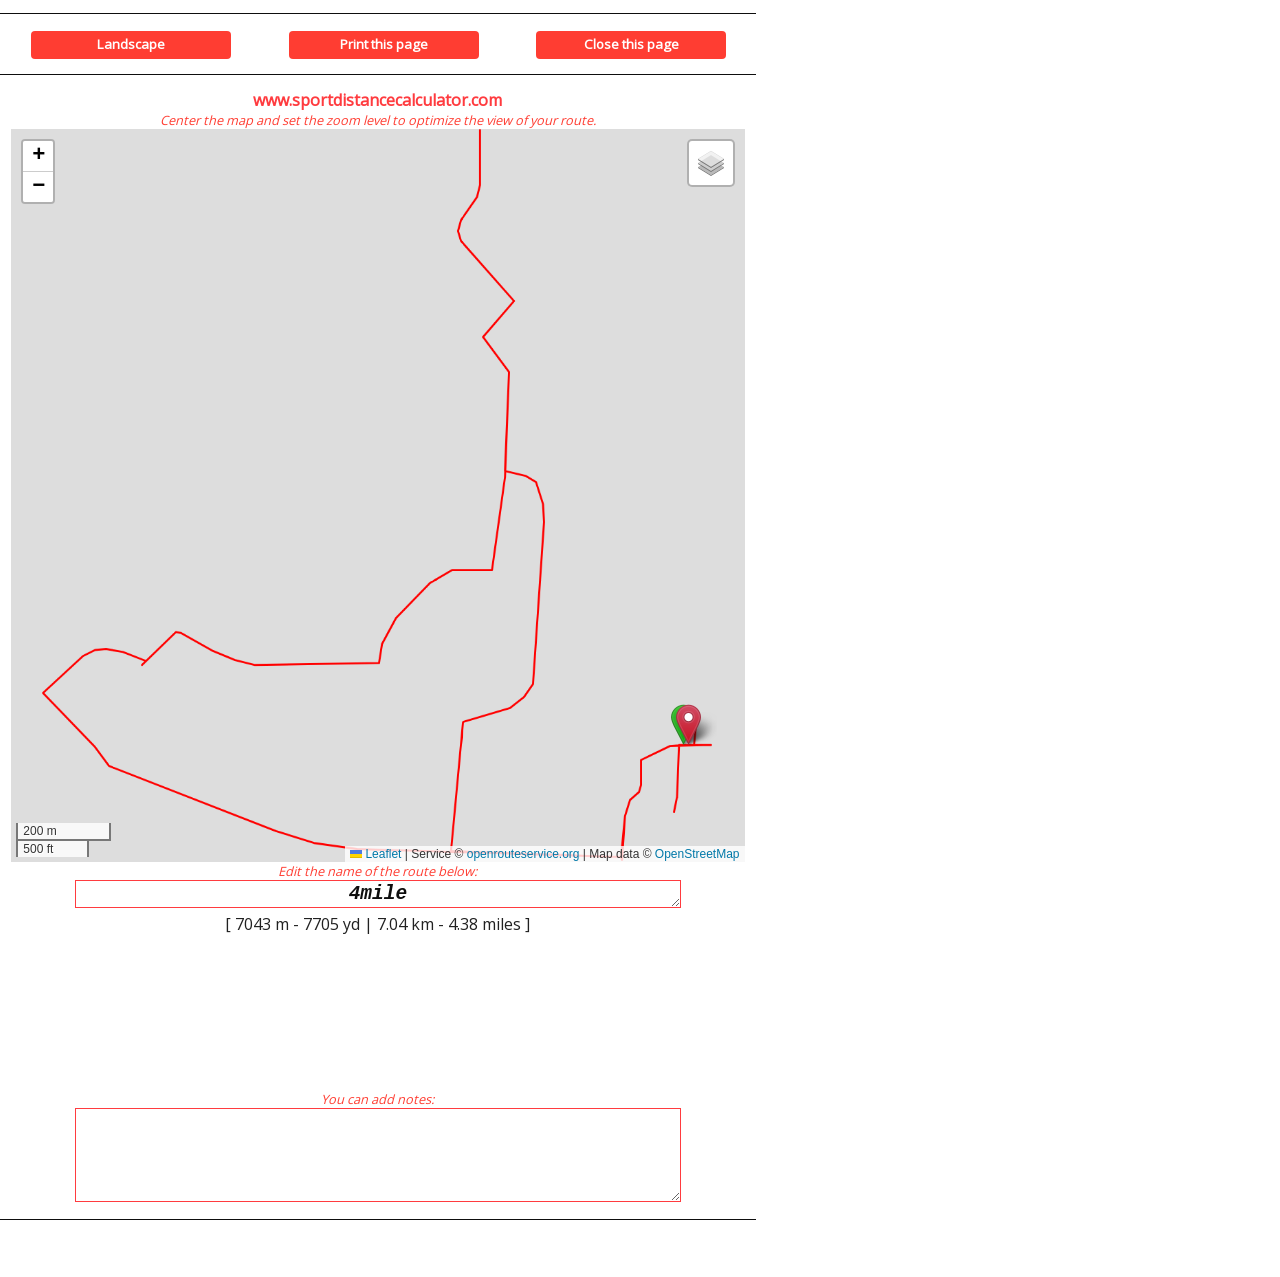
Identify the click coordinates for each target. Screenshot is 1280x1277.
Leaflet (375, 854)
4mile (378, 896)
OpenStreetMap (697, 854)
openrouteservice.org (523, 854)
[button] (688, 724)
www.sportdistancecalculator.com (377, 100)
